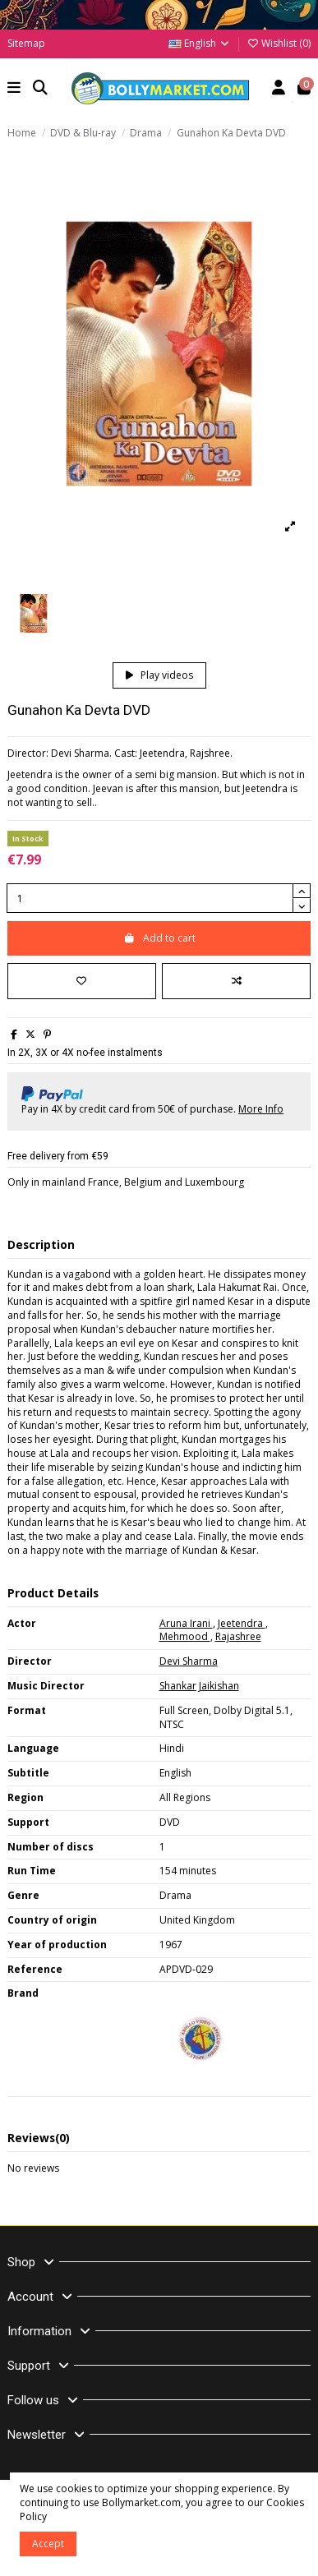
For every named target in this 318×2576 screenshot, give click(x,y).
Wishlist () (279, 43)
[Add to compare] (236, 981)
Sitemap (26, 43)
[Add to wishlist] (81, 981)
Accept (48, 2544)
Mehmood (184, 1636)
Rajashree (238, 1636)
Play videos (159, 675)
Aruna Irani (186, 1623)
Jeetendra (241, 1623)
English (199, 43)
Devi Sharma (188, 1661)
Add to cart (159, 938)
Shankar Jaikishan (199, 1686)
